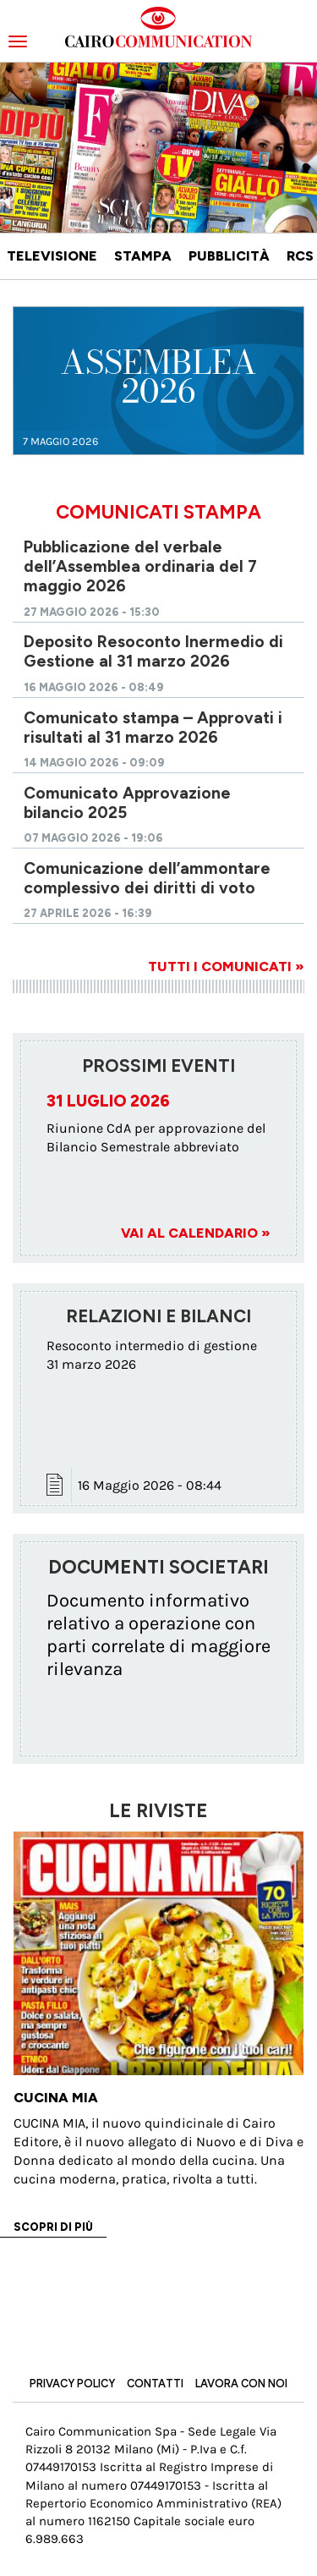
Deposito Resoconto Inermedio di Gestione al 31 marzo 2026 (153, 651)
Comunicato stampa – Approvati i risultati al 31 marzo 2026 (153, 727)
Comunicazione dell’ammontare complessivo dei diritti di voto (147, 878)
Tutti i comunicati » (226, 966)
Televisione (52, 256)
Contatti (155, 2383)
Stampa (143, 256)
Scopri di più (53, 2227)
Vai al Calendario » (196, 1233)
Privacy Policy (72, 2383)
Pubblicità (229, 256)
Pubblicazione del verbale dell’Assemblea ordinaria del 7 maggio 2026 (140, 566)
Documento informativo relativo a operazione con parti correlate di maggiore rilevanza (158, 1634)
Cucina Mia (56, 2098)
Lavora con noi (241, 2383)
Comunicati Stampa (158, 512)
